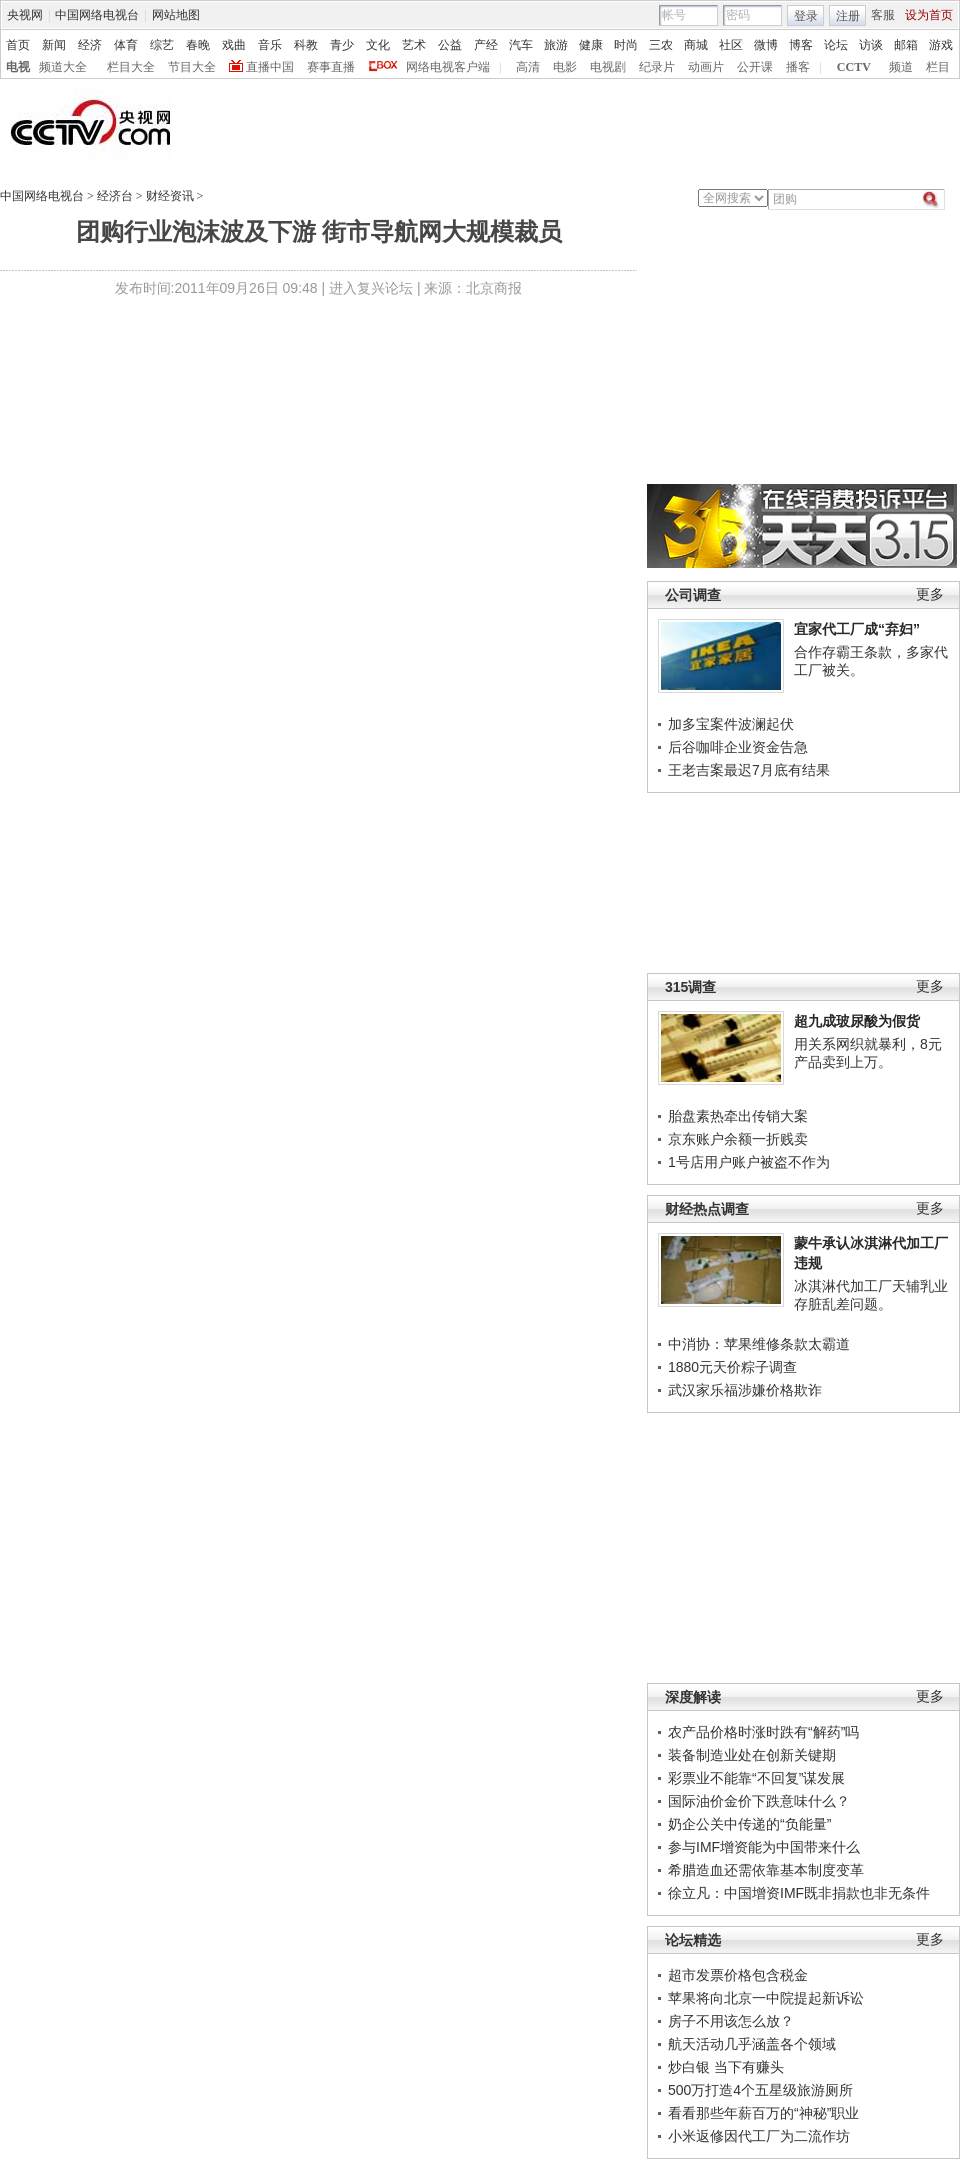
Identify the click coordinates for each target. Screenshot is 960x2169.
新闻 (54, 45)
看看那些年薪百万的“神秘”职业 (763, 2113)
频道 (901, 67)
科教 (306, 45)
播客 (798, 67)
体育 (126, 45)
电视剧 (608, 67)
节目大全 (192, 67)
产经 (486, 45)
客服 (883, 15)
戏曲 (234, 45)
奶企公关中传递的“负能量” (749, 1824)
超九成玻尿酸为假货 (857, 1021)
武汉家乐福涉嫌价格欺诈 (745, 1390)
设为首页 (929, 15)
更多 (930, 594)
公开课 (755, 67)
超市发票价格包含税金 (738, 1975)
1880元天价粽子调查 (732, 1367)
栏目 (938, 67)
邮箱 (906, 45)
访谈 (871, 45)
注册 (848, 16)
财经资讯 (170, 196)
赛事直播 (331, 67)
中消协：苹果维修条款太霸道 (759, 1344)
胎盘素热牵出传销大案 (738, 1116)
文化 (378, 45)
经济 (90, 45)
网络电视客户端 (448, 67)
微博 (766, 45)
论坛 (836, 45)
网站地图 (176, 15)
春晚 (198, 45)
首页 (18, 45)
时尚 (626, 45)
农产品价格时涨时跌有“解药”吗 (763, 1732)
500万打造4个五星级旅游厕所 (760, 2090)
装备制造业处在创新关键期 (752, 1755)
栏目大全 (131, 67)
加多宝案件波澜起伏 (731, 724)
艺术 (414, 45)
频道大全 (63, 67)
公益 (450, 45)
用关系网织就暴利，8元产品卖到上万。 (868, 1053)
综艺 (162, 45)
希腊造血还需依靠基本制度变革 (766, 1870)
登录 (806, 16)
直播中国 (270, 67)
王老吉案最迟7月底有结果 (749, 770)
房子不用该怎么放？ (731, 2021)
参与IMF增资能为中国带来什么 (764, 1847)
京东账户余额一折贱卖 (738, 1139)
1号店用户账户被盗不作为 (749, 1162)
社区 (731, 45)
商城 (696, 45)
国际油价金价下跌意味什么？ (759, 1801)
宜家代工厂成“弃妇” (857, 629)
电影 (565, 67)
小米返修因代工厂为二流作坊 (759, 2136)
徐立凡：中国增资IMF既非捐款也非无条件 (799, 1893)
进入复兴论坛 (371, 288)
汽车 (521, 45)
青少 (342, 45)
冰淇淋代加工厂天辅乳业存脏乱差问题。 (871, 1295)
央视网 (25, 15)
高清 (528, 67)
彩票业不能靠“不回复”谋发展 (756, 1778)
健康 (591, 45)
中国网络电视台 (97, 15)
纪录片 (657, 67)
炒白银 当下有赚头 (726, 2067)
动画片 (706, 67)
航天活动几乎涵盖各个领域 (752, 2044)
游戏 (941, 45)
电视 (18, 67)
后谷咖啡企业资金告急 (738, 747)
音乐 (270, 45)
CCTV (854, 67)
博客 (801, 45)
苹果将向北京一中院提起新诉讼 (766, 1998)
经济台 (115, 196)
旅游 (556, 45)
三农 (661, 45)
